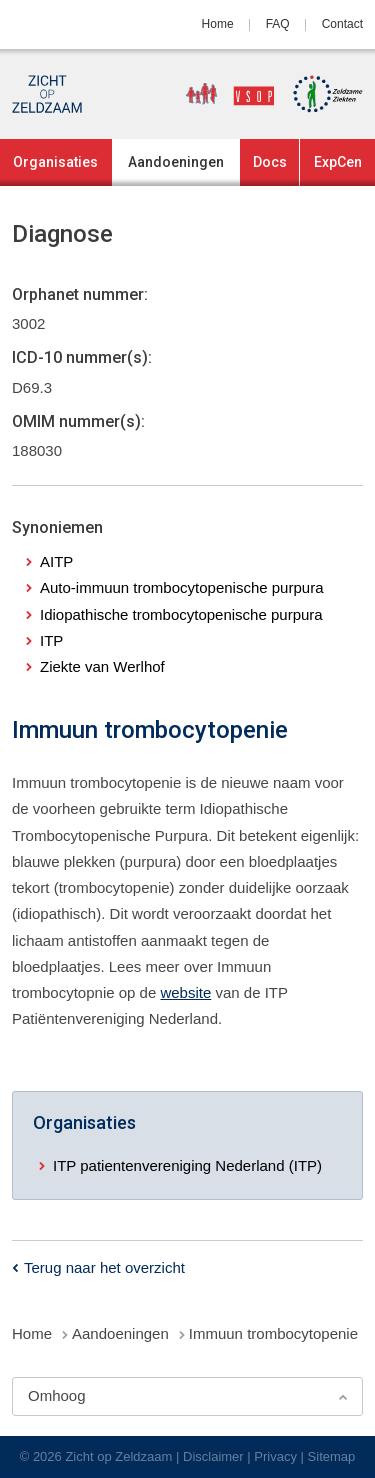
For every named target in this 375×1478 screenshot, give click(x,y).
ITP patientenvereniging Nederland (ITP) (187, 1165)
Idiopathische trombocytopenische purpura (181, 614)
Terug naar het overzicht (104, 1267)
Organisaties (55, 162)
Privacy (275, 1456)
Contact (342, 24)
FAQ (278, 24)
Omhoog (57, 1395)
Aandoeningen (176, 162)
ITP (51, 640)
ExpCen (338, 162)
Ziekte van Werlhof (102, 666)
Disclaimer (213, 1456)
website (185, 992)
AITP (56, 561)
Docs (270, 162)
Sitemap (332, 1456)
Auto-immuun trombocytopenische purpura (181, 587)
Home (218, 24)
